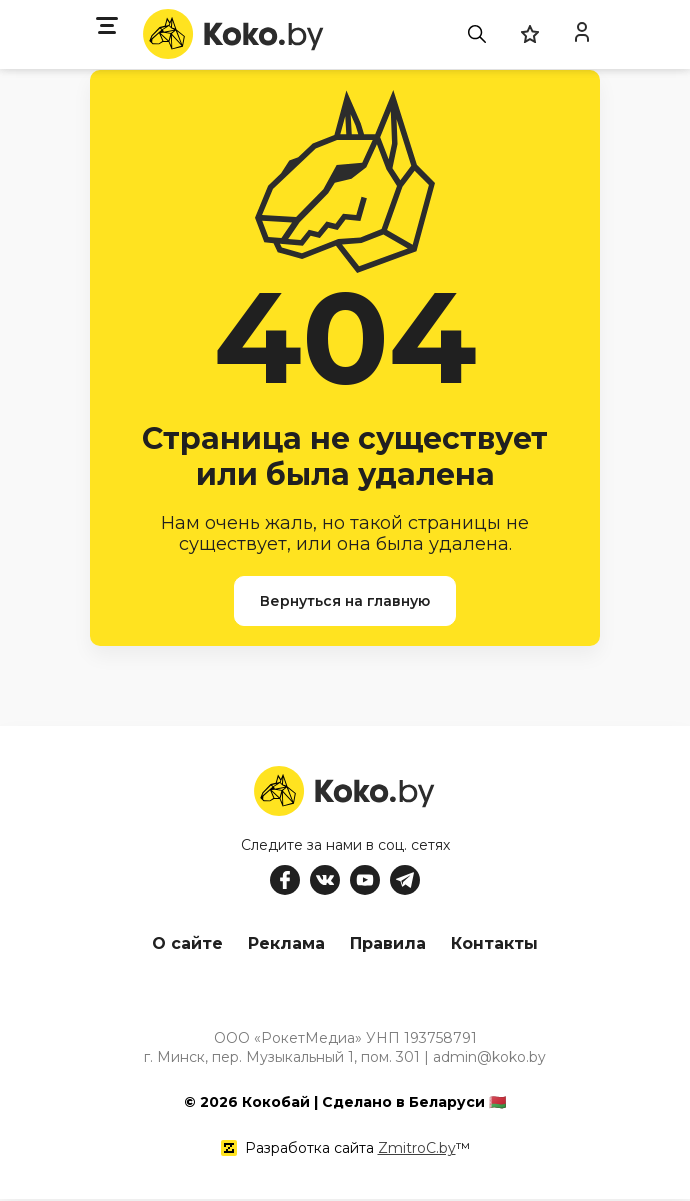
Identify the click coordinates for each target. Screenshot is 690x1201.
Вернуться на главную (345, 601)
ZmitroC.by (417, 1150)
